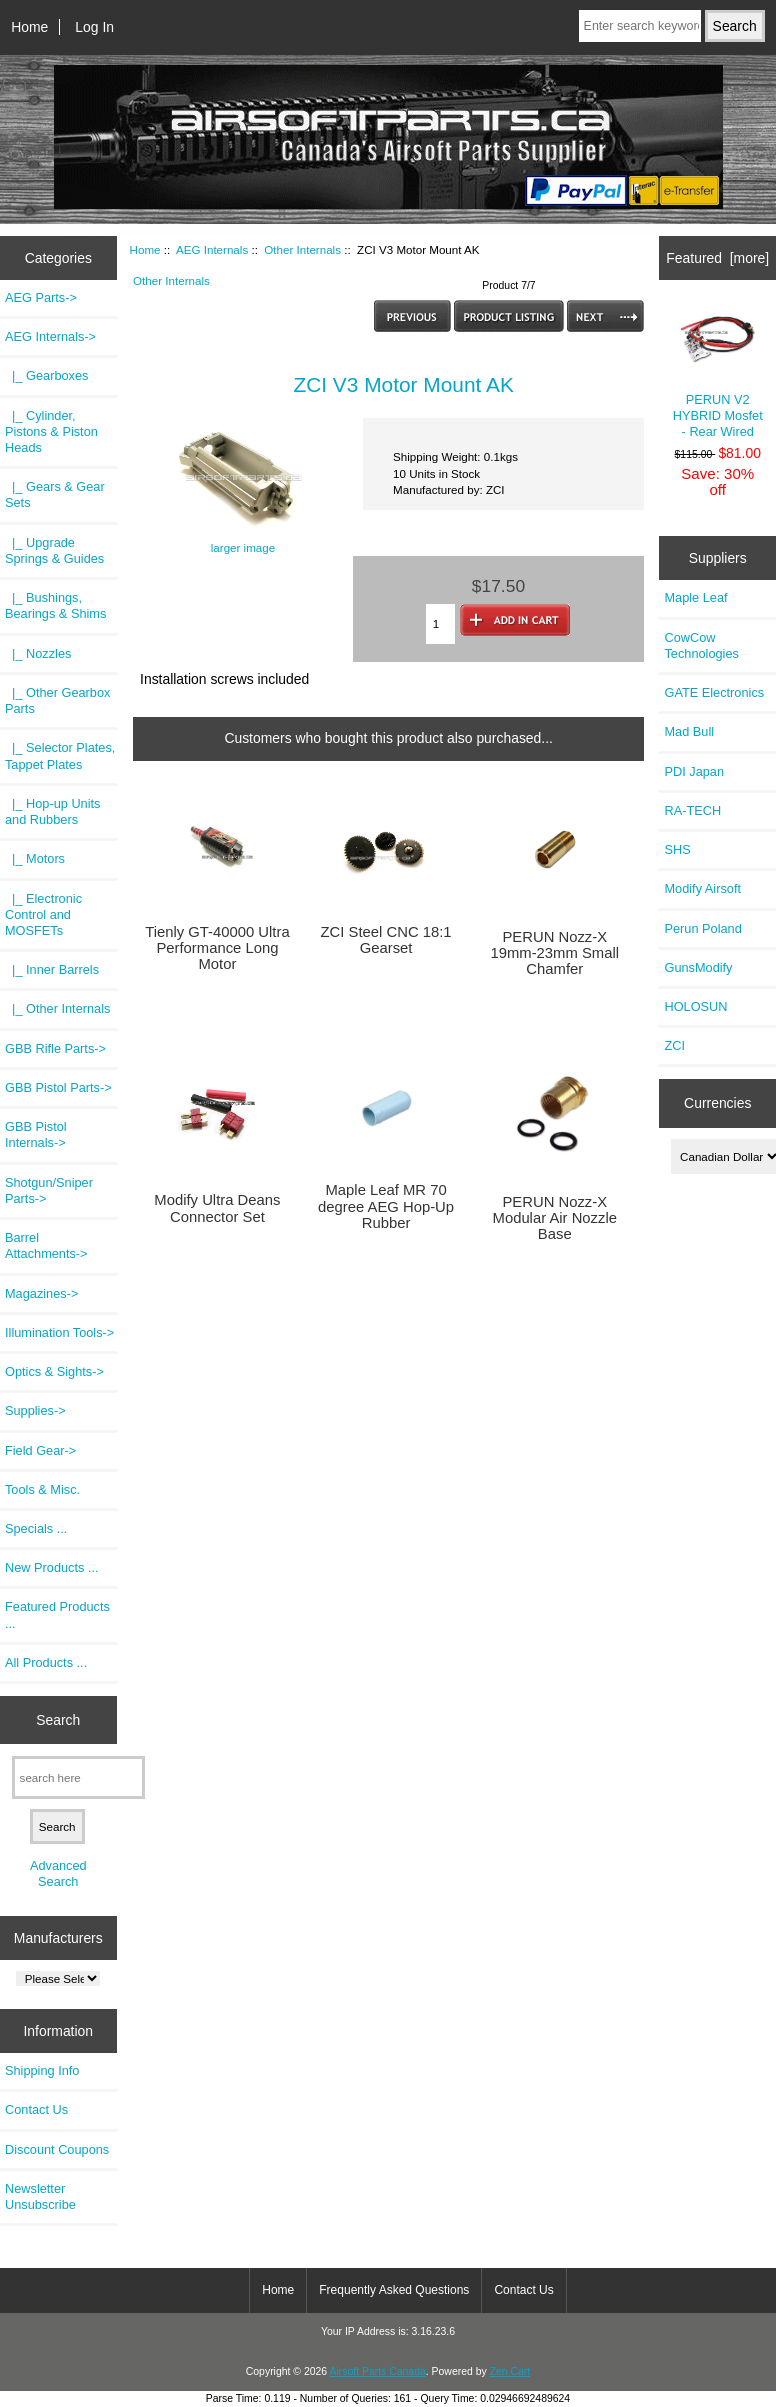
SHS (677, 849)
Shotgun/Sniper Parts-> (49, 1190)
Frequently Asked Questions (394, 2290)
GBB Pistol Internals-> (36, 1134)
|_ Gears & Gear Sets (55, 494)
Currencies (717, 1103)
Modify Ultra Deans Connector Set (217, 1208)
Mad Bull (689, 731)
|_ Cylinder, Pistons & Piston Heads (51, 431)
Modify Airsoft (702, 888)
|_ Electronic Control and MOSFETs (43, 914)
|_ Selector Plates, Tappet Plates (60, 755)
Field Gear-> (40, 1450)
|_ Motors (35, 858)
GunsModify (698, 967)
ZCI (674, 1045)
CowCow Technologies (701, 645)
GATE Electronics (714, 692)
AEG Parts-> (41, 297)
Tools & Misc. (42, 1489)
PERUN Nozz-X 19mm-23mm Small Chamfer (554, 953)
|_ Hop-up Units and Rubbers (52, 811)
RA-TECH (692, 810)
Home (29, 27)
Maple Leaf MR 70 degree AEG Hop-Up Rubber (386, 1206)
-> (50, 336)
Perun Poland (702, 928)
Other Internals (302, 249)
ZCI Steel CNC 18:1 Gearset (386, 940)
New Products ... (52, 1567)
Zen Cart (510, 2371)
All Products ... (46, 1662)
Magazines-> (41, 1293)
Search (58, 1720)
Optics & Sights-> (54, 1371)
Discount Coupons (57, 2149)
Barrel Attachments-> (46, 1245)
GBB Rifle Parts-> (55, 1048)
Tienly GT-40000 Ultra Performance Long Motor (217, 948)
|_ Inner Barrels (52, 969)
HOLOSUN (695, 1006)
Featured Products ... (57, 1614)
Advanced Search (58, 1873)
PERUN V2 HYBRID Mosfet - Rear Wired (717, 373)
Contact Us (36, 2109)
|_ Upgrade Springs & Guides (54, 550)
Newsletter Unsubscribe (40, 2196)
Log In (94, 27)
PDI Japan (694, 771)
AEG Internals (212, 249)
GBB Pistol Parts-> (58, 1087)
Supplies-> (35, 1410)
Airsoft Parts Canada (377, 2371)
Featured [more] (717, 258)
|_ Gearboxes (46, 375)
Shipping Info (42, 2070)
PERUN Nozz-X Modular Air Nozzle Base (555, 1218)
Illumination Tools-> (59, 1332)
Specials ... (36, 1528)
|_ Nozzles (38, 653)
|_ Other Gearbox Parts (57, 700)
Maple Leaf (695, 597)
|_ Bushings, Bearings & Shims (55, 605)
